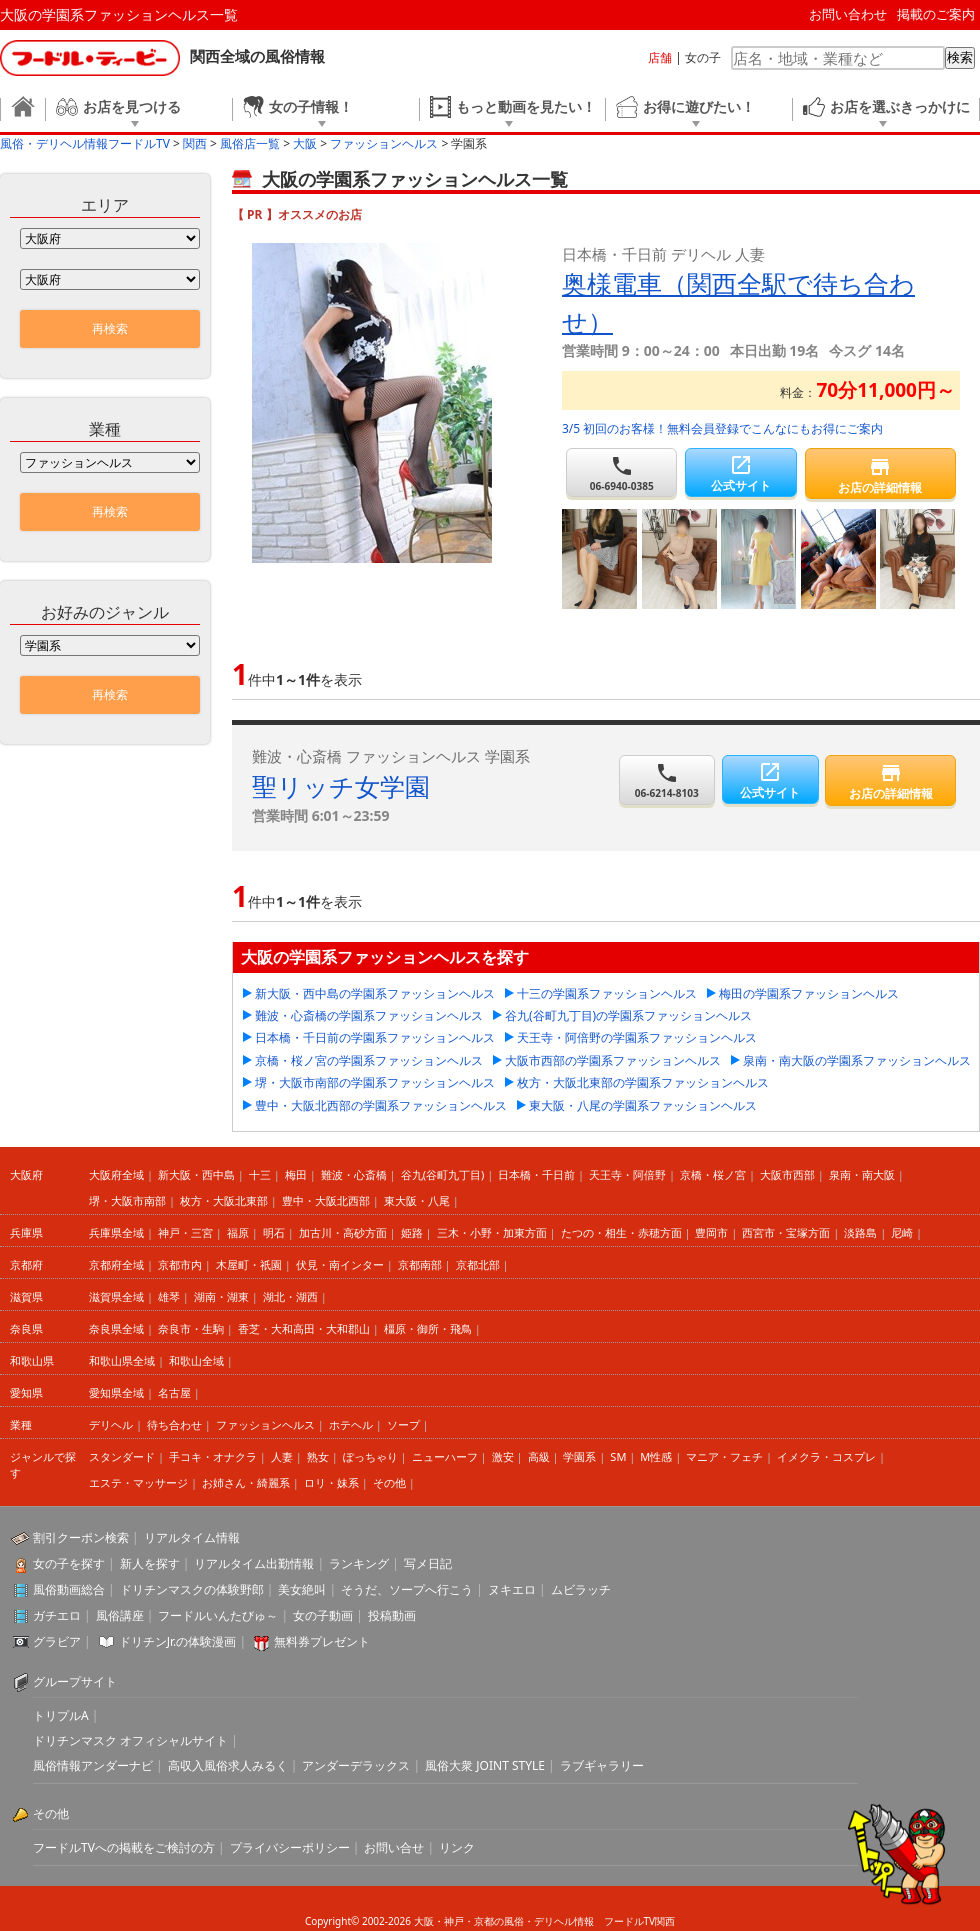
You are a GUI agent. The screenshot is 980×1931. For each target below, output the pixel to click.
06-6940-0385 (621, 473)
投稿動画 (392, 1615)
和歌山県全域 (122, 1360)
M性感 (656, 1456)
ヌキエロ (512, 1589)
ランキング (359, 1563)
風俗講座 (120, 1615)
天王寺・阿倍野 (627, 1174)
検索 (960, 57)
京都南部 (420, 1264)
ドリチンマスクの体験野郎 (192, 1589)
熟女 (318, 1456)
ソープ (403, 1424)
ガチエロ (57, 1615)
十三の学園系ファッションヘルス (607, 993)
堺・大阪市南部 (127, 1200)
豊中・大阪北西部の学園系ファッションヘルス (381, 1105)
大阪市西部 (787, 1174)
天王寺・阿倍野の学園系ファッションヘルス (637, 1037)
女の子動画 (323, 1615)
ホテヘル (351, 1424)
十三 (260, 1174)
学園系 (579, 1456)
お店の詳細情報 (880, 475)
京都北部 (478, 1264)
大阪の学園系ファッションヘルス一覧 (119, 14)
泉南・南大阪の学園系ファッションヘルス (857, 1060)
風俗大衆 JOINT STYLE (485, 1765)
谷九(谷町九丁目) (443, 1174)
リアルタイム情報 (192, 1537)
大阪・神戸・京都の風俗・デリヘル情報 (504, 1921)
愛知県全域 (116, 1392)
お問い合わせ (848, 14)
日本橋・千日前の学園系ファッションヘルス (375, 1037)
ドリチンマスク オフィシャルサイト (130, 1740)
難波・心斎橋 (354, 1174)
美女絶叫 (302, 1589)
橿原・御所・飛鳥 (428, 1328)
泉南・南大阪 (862, 1174)
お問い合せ (394, 1847)
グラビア (57, 1641)
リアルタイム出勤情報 (254, 1563)
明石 (274, 1232)
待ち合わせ (174, 1424)
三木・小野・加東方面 (492, 1232)
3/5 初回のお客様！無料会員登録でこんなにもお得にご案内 (722, 428)
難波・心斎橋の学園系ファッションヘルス (369, 1015)
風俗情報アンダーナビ (93, 1765)
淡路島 (860, 1232)
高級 (539, 1456)
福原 (238, 1232)
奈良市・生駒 (191, 1328)
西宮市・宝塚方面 (786, 1232)
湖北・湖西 (290, 1296)
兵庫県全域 (116, 1232)
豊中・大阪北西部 (326, 1200)
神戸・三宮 (185, 1232)
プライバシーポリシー (290, 1847)
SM (618, 1456)
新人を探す (150, 1563)
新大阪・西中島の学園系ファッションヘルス (375, 993)
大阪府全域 (116, 1174)
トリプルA (61, 1715)
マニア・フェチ (724, 1456)
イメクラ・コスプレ (826, 1456)
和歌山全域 (196, 1360)
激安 (503, 1456)
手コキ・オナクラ (213, 1456)
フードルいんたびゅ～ (218, 1615)
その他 (389, 1482)
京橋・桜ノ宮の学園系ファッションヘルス (369, 1060)
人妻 (282, 1456)
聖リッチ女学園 (341, 786)
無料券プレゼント (322, 1641)
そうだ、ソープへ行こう (407, 1589)
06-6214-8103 (667, 780)
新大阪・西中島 (196, 1174)
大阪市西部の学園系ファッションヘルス (613, 1060)
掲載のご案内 (936, 14)
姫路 (412, 1232)
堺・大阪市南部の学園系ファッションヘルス (375, 1082)
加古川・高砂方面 (343, 1232)
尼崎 (902, 1232)
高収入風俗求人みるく (228, 1765)
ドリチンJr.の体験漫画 (178, 1641)
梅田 (296, 1174)
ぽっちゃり (370, 1456)
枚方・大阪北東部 (224, 1200)
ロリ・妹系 (331, 1482)
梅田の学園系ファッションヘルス (809, 993)
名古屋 (174, 1392)
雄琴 (169, 1296)
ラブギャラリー (602, 1765)
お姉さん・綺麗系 (246, 1482)
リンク (457, 1847)
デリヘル (111, 1424)
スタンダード (122, 1456)
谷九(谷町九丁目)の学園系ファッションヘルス (628, 1015)
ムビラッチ (581, 1589)
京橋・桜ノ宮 (713, 1174)
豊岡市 (711, 1232)
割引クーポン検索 (81, 1537)
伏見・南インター (340, 1264)
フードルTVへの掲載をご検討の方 (124, 1847)
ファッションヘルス (265, 1424)
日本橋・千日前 (536, 1174)
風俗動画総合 (69, 1589)
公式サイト (740, 473)
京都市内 (180, 1264)
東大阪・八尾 (417, 1200)
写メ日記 (428, 1563)
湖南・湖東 (221, 1296)
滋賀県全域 (116, 1296)
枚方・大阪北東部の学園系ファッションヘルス (643, 1082)
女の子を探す (69, 1563)
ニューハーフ (445, 1456)
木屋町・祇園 (249, 1264)
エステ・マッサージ (138, 1482)
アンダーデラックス (356, 1765)
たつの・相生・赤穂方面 (621, 1232)
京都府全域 (116, 1264)
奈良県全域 (116, 1328)
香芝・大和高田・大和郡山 (304, 1328)
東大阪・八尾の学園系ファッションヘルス (643, 1105)
